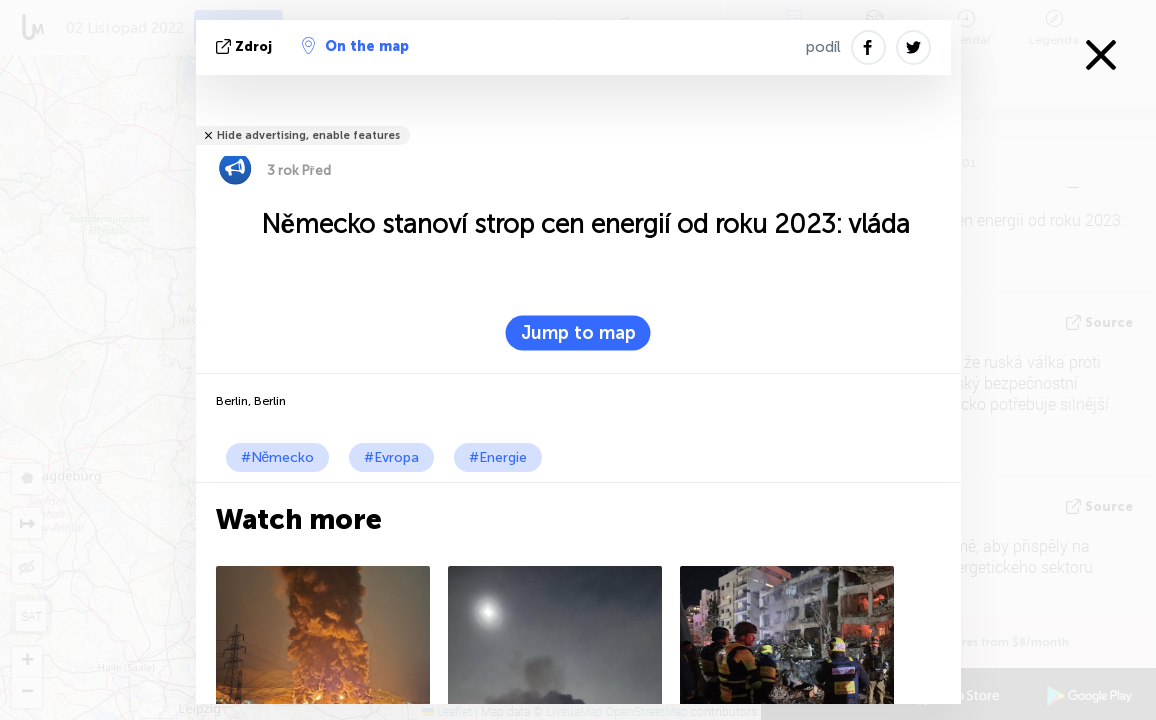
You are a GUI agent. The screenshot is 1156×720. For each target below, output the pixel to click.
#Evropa (391, 457)
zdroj (246, 46)
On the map (355, 46)
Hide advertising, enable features (308, 135)
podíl (823, 47)
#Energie (498, 457)
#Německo (278, 457)
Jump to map (578, 333)
